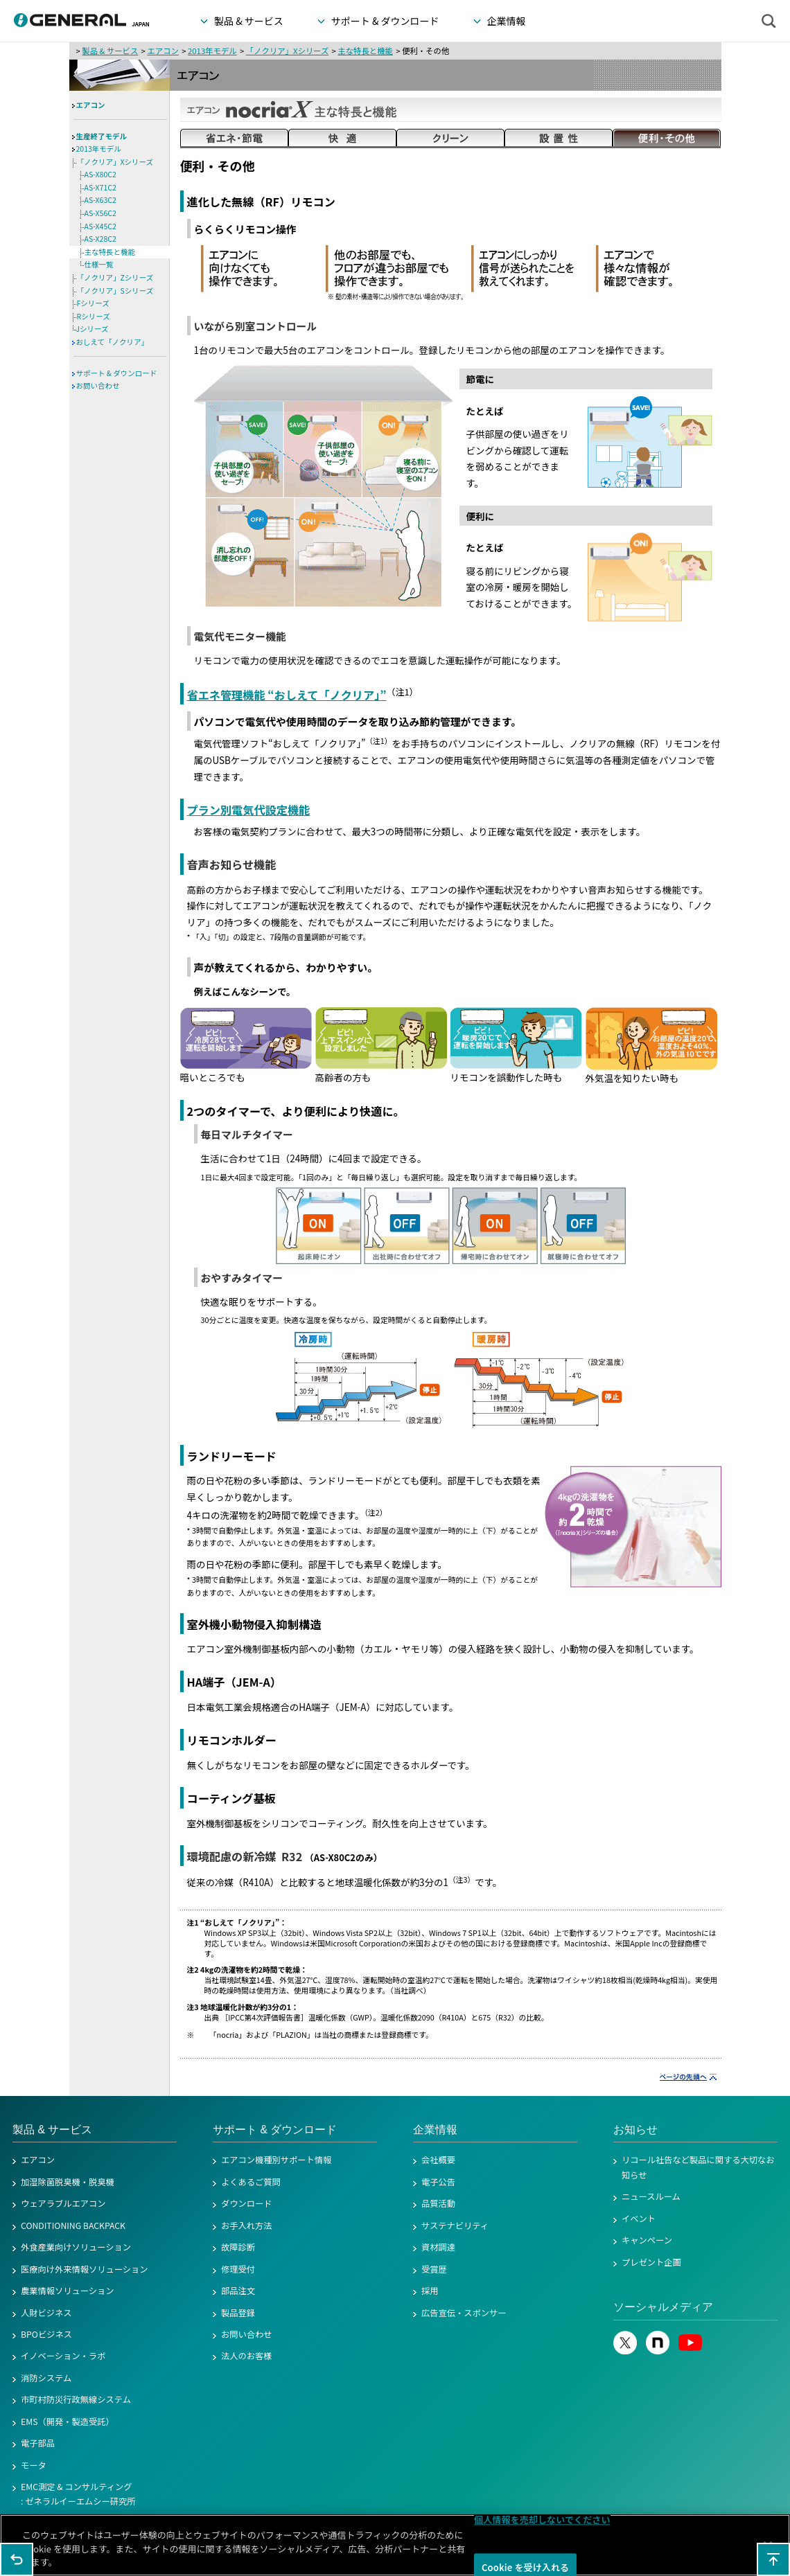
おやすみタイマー (242, 1277)
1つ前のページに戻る (16, 2559)
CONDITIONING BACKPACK (73, 2225)
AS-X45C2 (100, 226)
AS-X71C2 (100, 187)
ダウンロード (246, 2203)
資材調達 (438, 2247)
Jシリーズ (92, 328)
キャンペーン (647, 2240)
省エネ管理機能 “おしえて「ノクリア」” (287, 694)
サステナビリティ (455, 2225)
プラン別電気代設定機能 (248, 809)
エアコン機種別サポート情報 (276, 2159)
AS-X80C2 (100, 174)
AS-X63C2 (100, 200)
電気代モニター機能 (240, 636)
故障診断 (238, 2247)
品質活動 (438, 2203)
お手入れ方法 (246, 2225)
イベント (639, 2218)
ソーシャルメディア (663, 2307)
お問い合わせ (98, 385)
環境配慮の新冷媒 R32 (245, 1856)
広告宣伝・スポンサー (464, 2313)
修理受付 (238, 2269)
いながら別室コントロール (255, 326)
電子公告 (438, 2182)
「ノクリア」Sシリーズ (115, 290)
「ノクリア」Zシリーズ (115, 277)
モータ (33, 2465)
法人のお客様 (246, 2356)
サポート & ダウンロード (116, 373)
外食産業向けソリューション (76, 2247)
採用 (430, 2290)
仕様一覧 (99, 264)
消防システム (46, 2378)
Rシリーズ (93, 316)
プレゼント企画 (651, 2262)
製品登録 (238, 2313)
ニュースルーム (651, 2196)
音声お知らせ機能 (231, 864)
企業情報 (435, 2129)
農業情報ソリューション (67, 2290)
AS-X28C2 (100, 238)
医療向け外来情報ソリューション (84, 2269)
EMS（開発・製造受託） (67, 2421)
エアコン (162, 50)
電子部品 (38, 2443)
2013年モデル (212, 50)
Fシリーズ (93, 303)
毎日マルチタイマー (247, 1134)
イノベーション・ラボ (63, 2356)
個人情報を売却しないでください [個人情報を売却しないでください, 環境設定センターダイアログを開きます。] (542, 2521)
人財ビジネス (46, 2313)
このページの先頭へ (773, 2559)
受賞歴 (434, 2269)
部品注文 (238, 2290)
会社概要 (438, 2159)
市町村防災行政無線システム (76, 2399)
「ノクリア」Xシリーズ (287, 50)
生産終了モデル (102, 136)
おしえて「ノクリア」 (112, 342)
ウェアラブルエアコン (63, 2203)
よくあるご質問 (251, 2182)
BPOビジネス (46, 2334)
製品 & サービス (110, 50)
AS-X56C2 (100, 213)
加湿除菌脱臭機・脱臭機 (67, 2182)
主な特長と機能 (365, 50)
